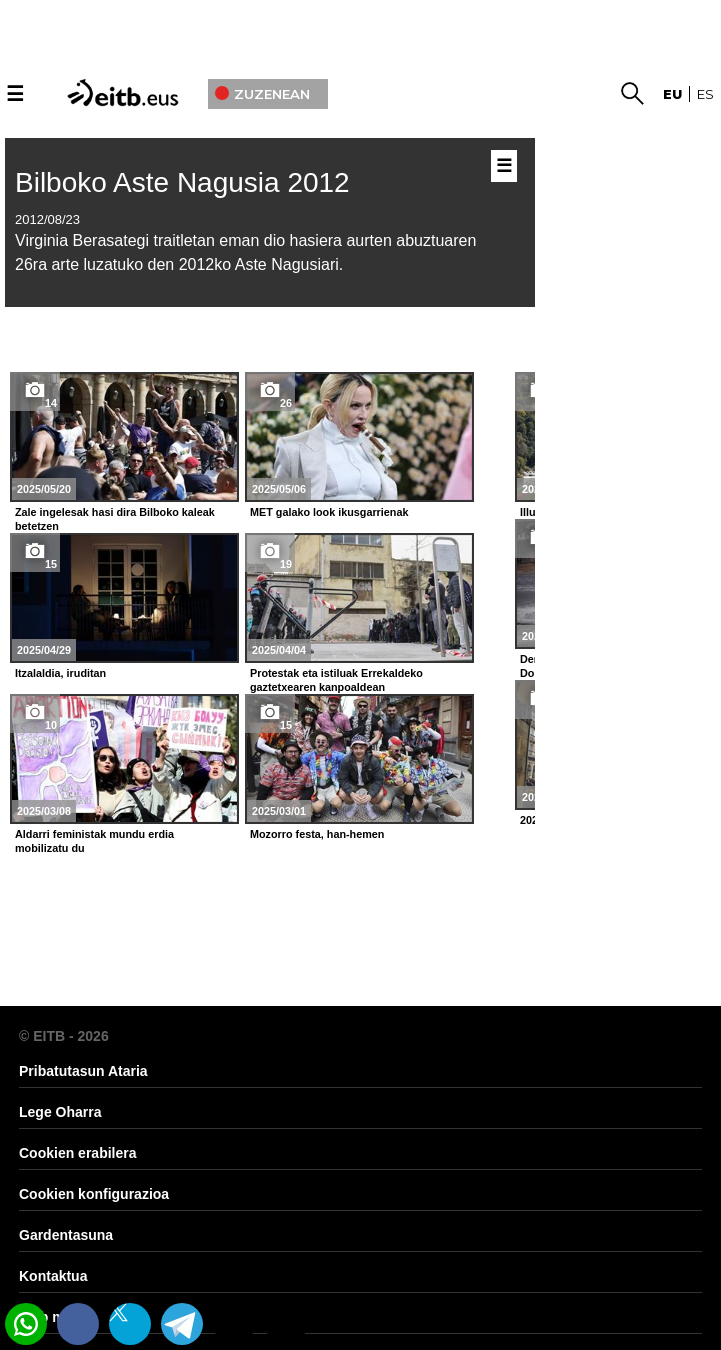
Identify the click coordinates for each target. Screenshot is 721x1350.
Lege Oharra (60, 1112)
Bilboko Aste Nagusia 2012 (182, 182)
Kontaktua (53, 1276)
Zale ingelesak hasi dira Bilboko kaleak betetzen (115, 519)
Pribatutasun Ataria (83, 1071)
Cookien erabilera (78, 1153)
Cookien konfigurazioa (94, 1194)
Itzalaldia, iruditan (60, 673)
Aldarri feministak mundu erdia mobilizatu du (94, 841)
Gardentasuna (66, 1235)
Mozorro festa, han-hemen (317, 834)
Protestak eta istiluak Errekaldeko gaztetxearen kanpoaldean (336, 680)
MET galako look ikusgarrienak (329, 512)
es (705, 94)
